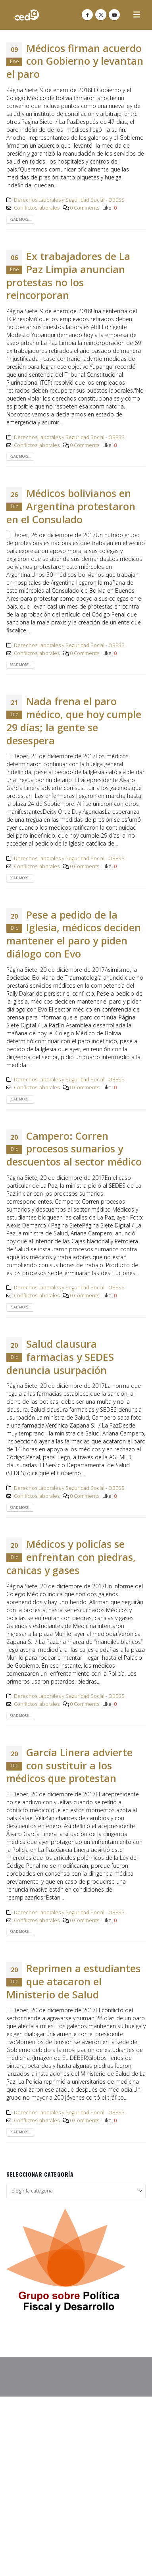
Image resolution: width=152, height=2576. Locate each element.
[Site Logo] (26, 15)
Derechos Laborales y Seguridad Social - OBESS (69, 200)
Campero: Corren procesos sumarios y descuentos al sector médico (74, 1149)
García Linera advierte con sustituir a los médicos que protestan (69, 1765)
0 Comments (84, 207)
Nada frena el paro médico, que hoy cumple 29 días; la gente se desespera (73, 720)
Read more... (20, 219)
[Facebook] (87, 14)
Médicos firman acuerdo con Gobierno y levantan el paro (74, 61)
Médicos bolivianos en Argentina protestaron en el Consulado (70, 506)
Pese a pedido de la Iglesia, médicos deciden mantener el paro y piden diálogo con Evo (73, 934)
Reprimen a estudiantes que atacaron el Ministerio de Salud (73, 1981)
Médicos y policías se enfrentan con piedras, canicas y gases (71, 1557)
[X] (100, 14)
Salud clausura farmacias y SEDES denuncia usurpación (60, 1357)
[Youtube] (114, 14)
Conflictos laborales (37, 207)
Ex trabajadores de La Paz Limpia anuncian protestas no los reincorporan (68, 275)
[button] (137, 14)
